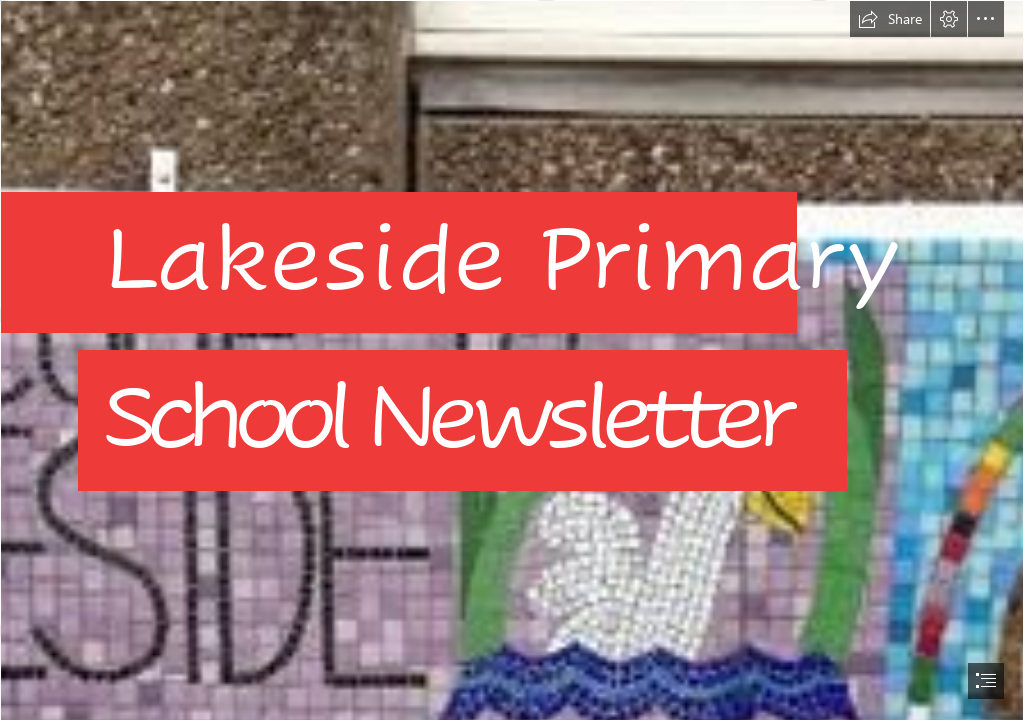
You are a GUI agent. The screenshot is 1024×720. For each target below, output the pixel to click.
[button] (890, 19)
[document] (512, 360)
